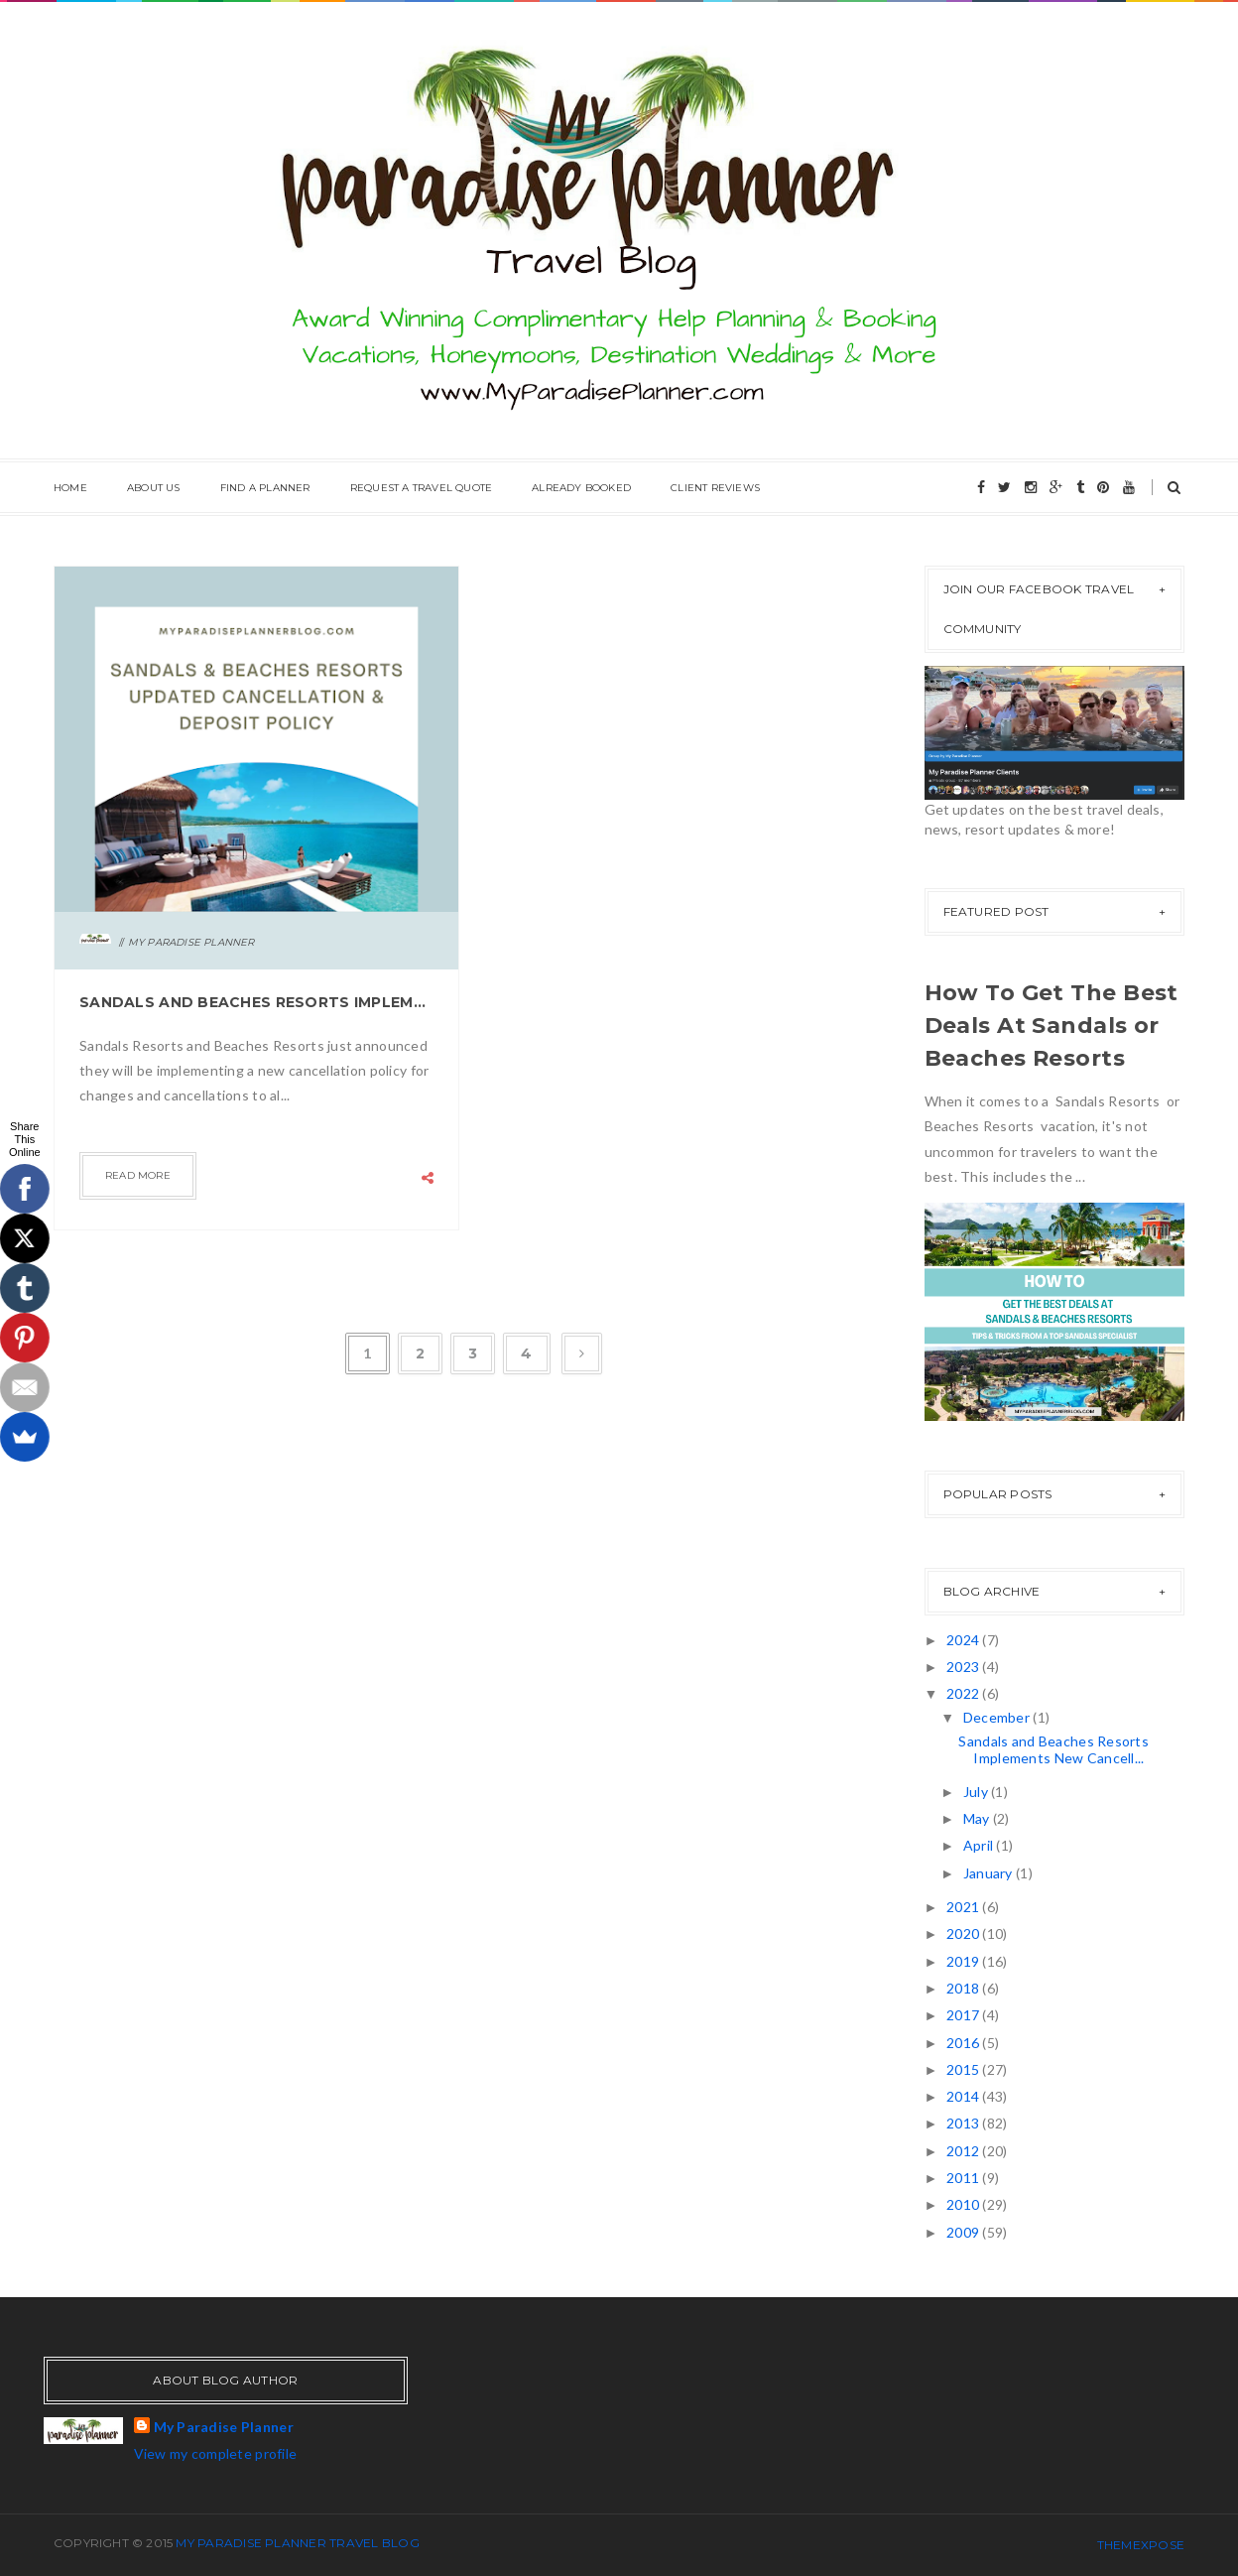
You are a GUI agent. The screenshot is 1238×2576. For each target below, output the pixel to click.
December (998, 1717)
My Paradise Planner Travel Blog (297, 2542)
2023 (964, 1666)
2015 (964, 2069)
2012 (964, 2150)
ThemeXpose (1140, 2544)
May (978, 1818)
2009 (964, 2232)
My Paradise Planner (224, 2426)
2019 (964, 1961)
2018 (964, 1988)
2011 (964, 2177)
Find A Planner (265, 487)
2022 (964, 1693)
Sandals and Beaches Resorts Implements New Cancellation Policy (256, 1002)
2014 (964, 2096)
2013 (964, 2123)
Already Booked (581, 487)
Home (70, 487)
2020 (964, 1933)
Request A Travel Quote (421, 487)
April (980, 1845)
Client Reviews (715, 487)
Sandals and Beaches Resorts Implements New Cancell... (1053, 1749)
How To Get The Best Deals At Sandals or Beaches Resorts (1051, 1025)
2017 (964, 2014)
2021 (964, 1906)
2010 (964, 2204)
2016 (964, 2042)
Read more (138, 1175)
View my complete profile (216, 2453)
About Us (154, 487)
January (989, 1873)
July (977, 1791)
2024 (964, 1639)
